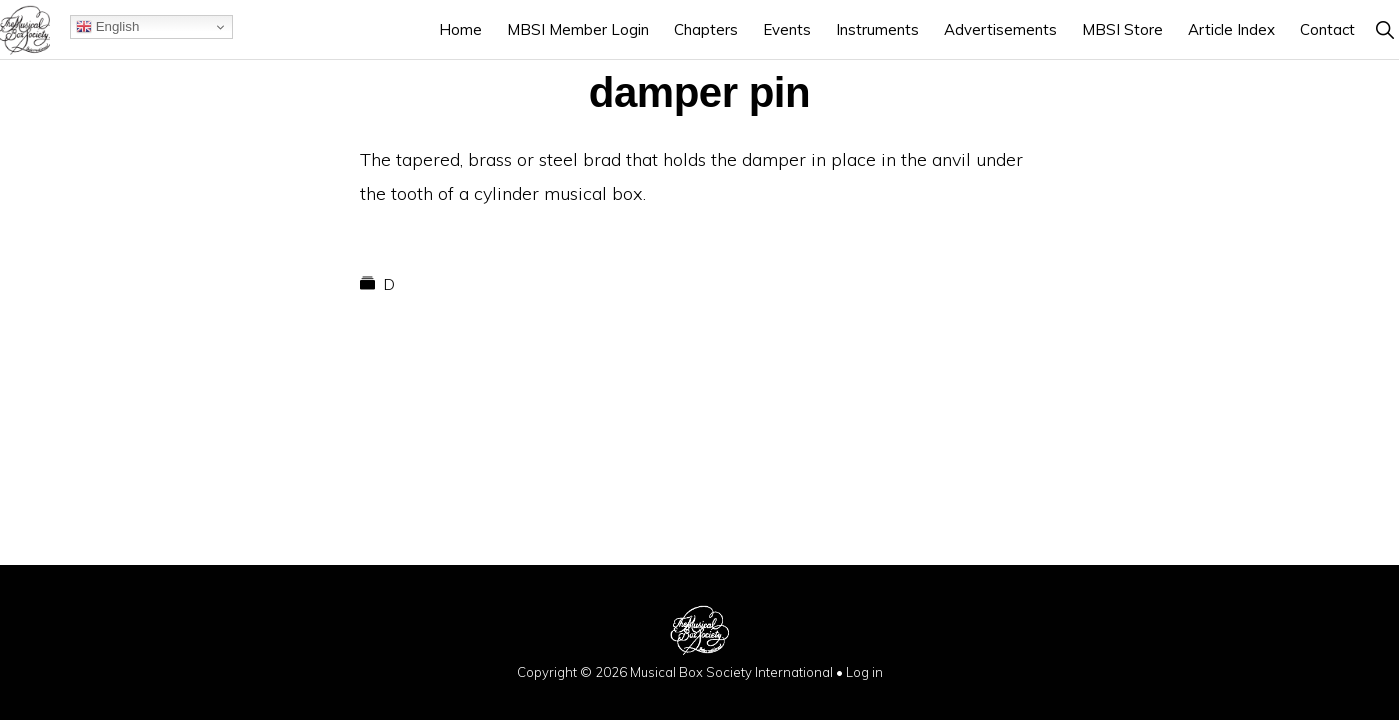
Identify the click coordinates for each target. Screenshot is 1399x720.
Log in (864, 672)
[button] (1384, 29)
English (107, 27)
